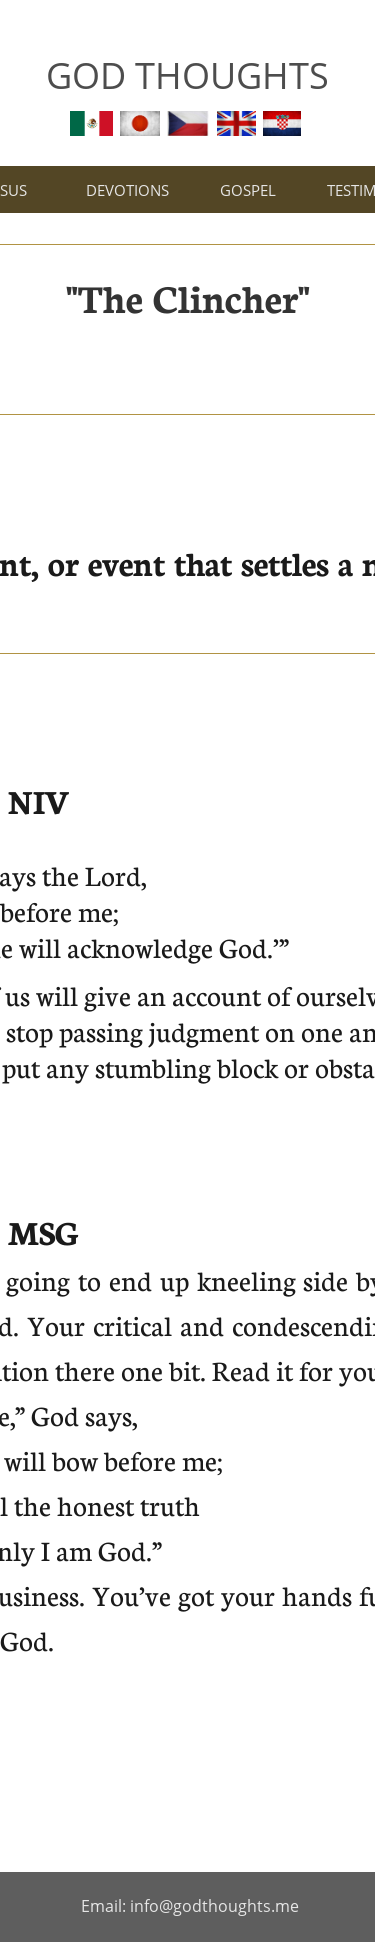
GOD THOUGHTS (187, 75)
